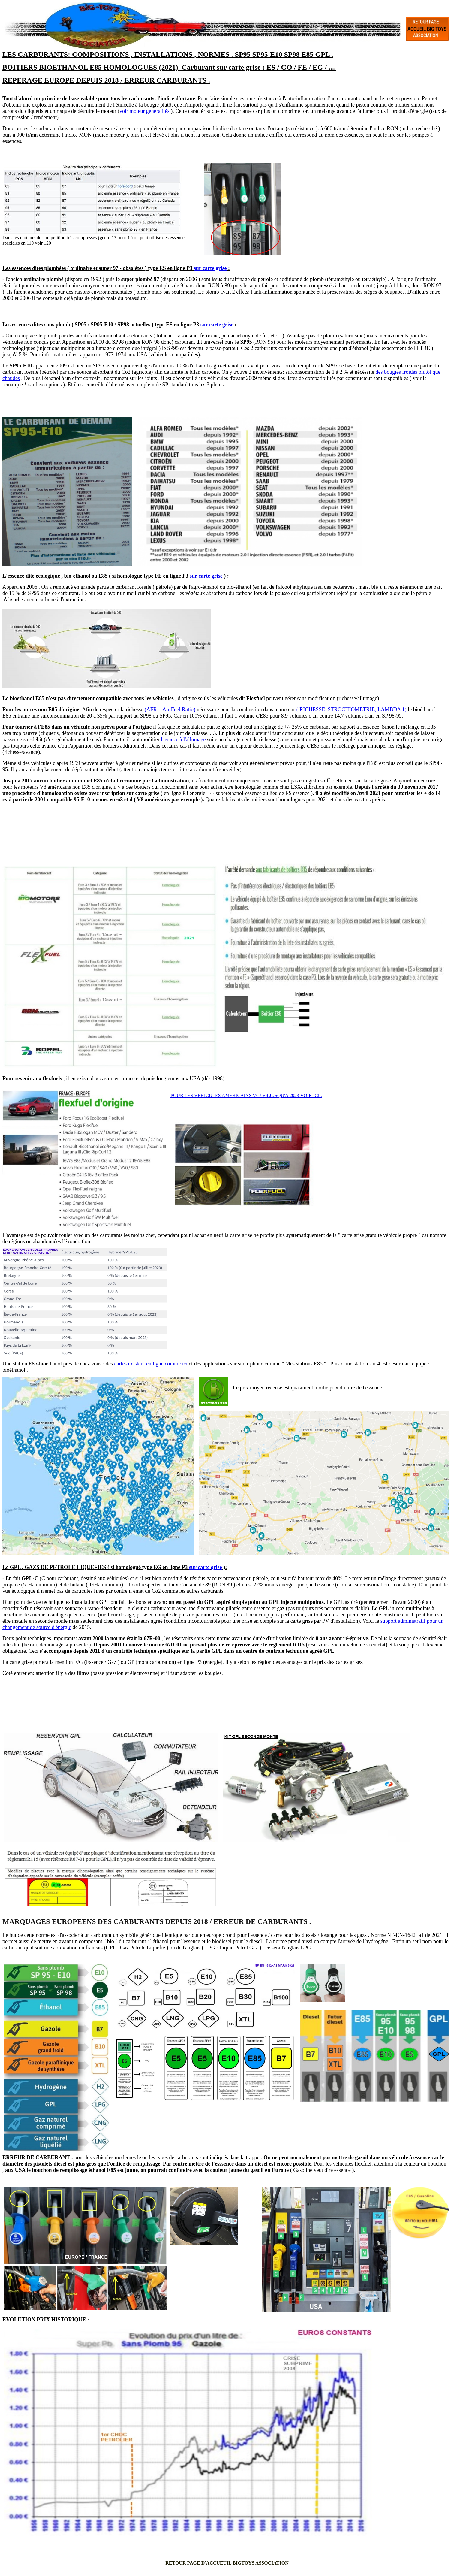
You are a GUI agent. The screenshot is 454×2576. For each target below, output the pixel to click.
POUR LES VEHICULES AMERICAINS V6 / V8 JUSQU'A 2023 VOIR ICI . (246, 1095)
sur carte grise (210, 268)
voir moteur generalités (144, 111)
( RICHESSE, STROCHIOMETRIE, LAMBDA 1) (351, 709)
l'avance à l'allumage (183, 739)
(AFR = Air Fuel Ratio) (170, 709)
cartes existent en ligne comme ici (150, 1364)
